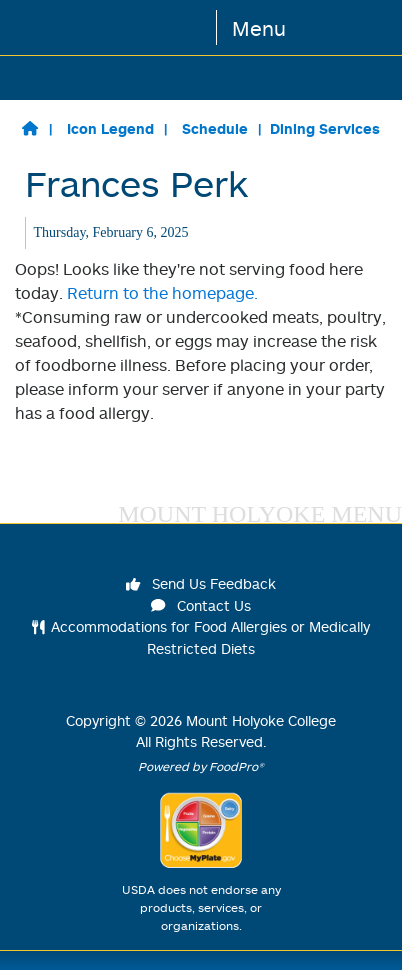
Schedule (215, 128)
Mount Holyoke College (261, 720)
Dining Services (325, 128)
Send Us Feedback (201, 583)
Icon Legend (110, 128)
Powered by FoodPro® (201, 766)
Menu (259, 28)
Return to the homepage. (162, 293)
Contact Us (201, 605)
